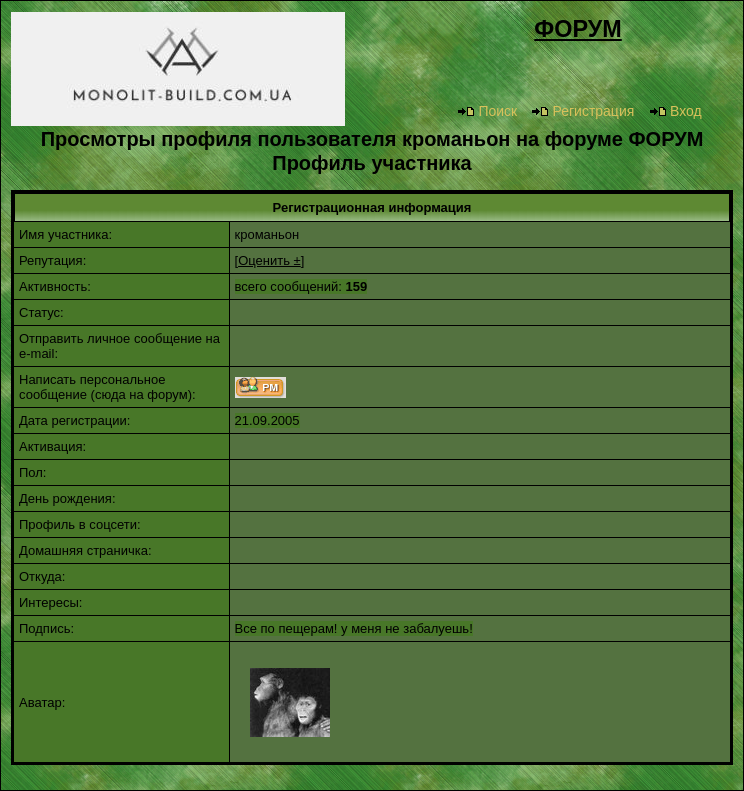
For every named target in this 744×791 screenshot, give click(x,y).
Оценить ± (269, 260)
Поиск (487, 111)
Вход (675, 111)
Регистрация (582, 111)
